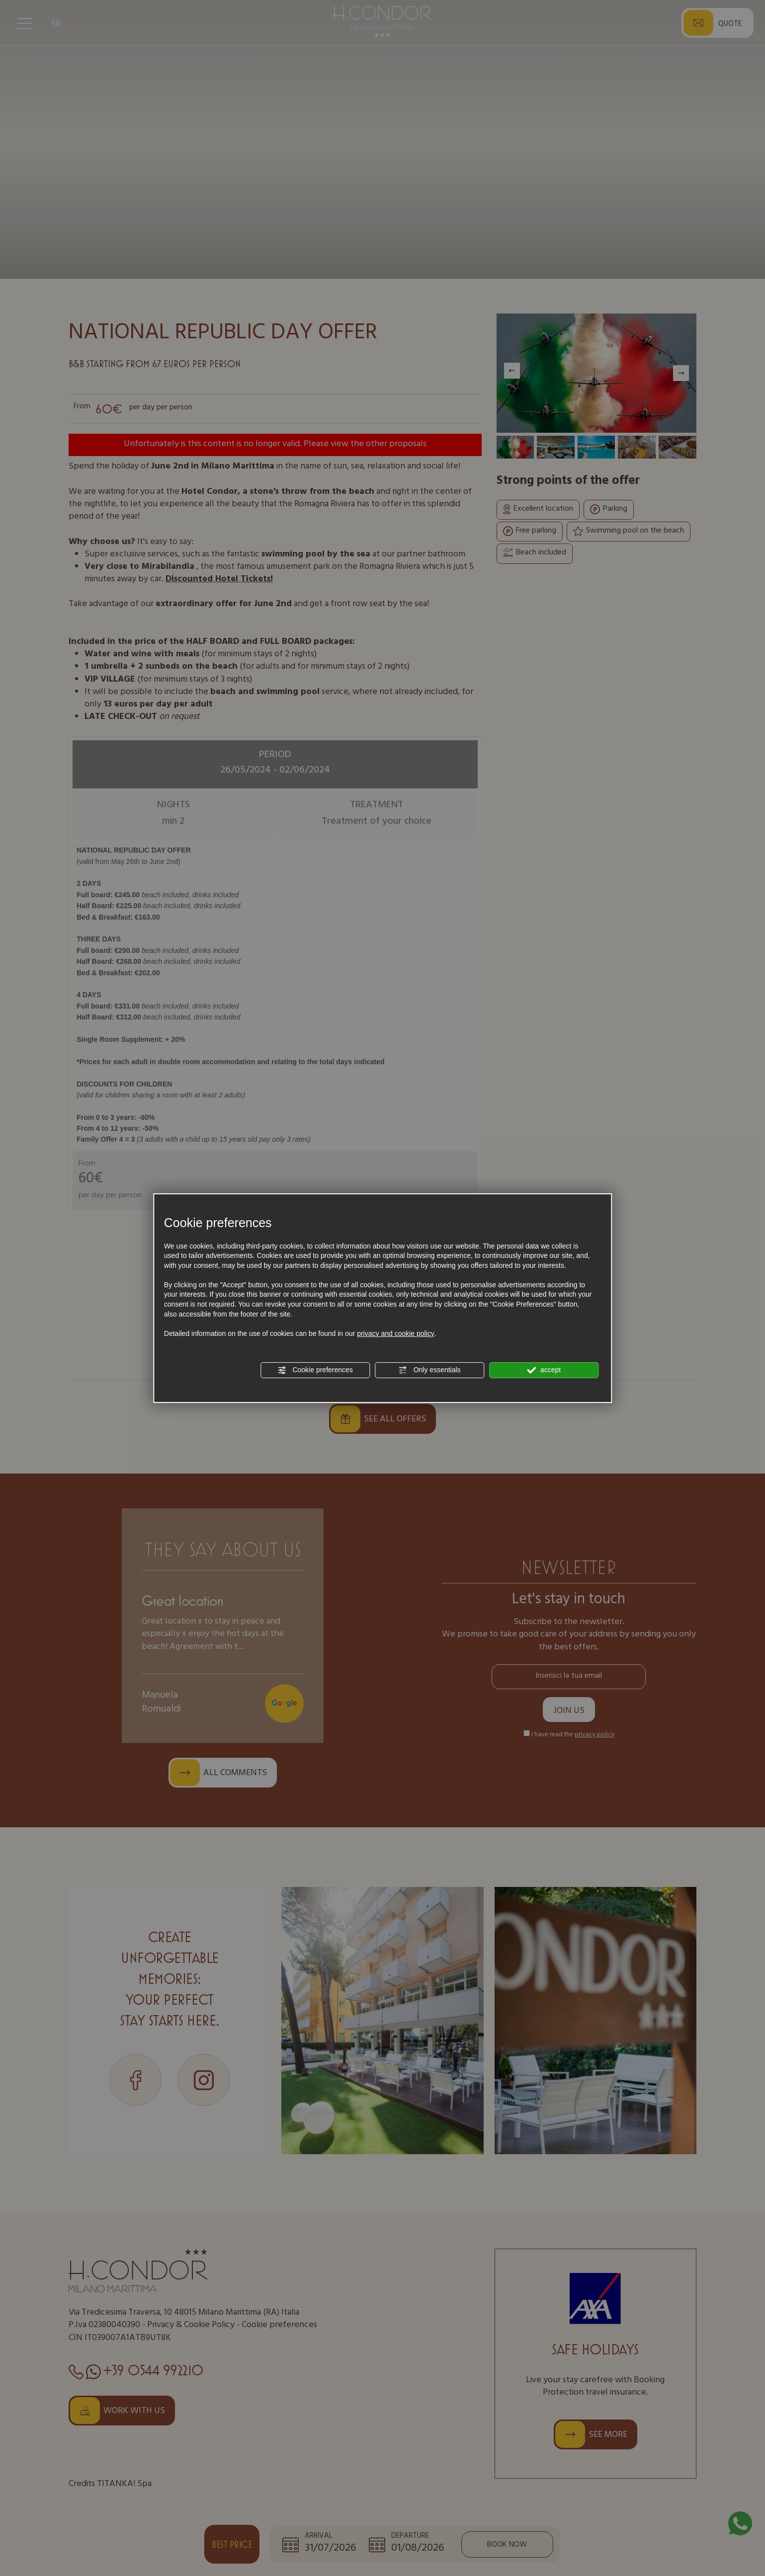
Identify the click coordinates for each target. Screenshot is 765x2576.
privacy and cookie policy (395, 1333)
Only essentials (430, 1370)
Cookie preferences (315, 1370)
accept (544, 1370)
